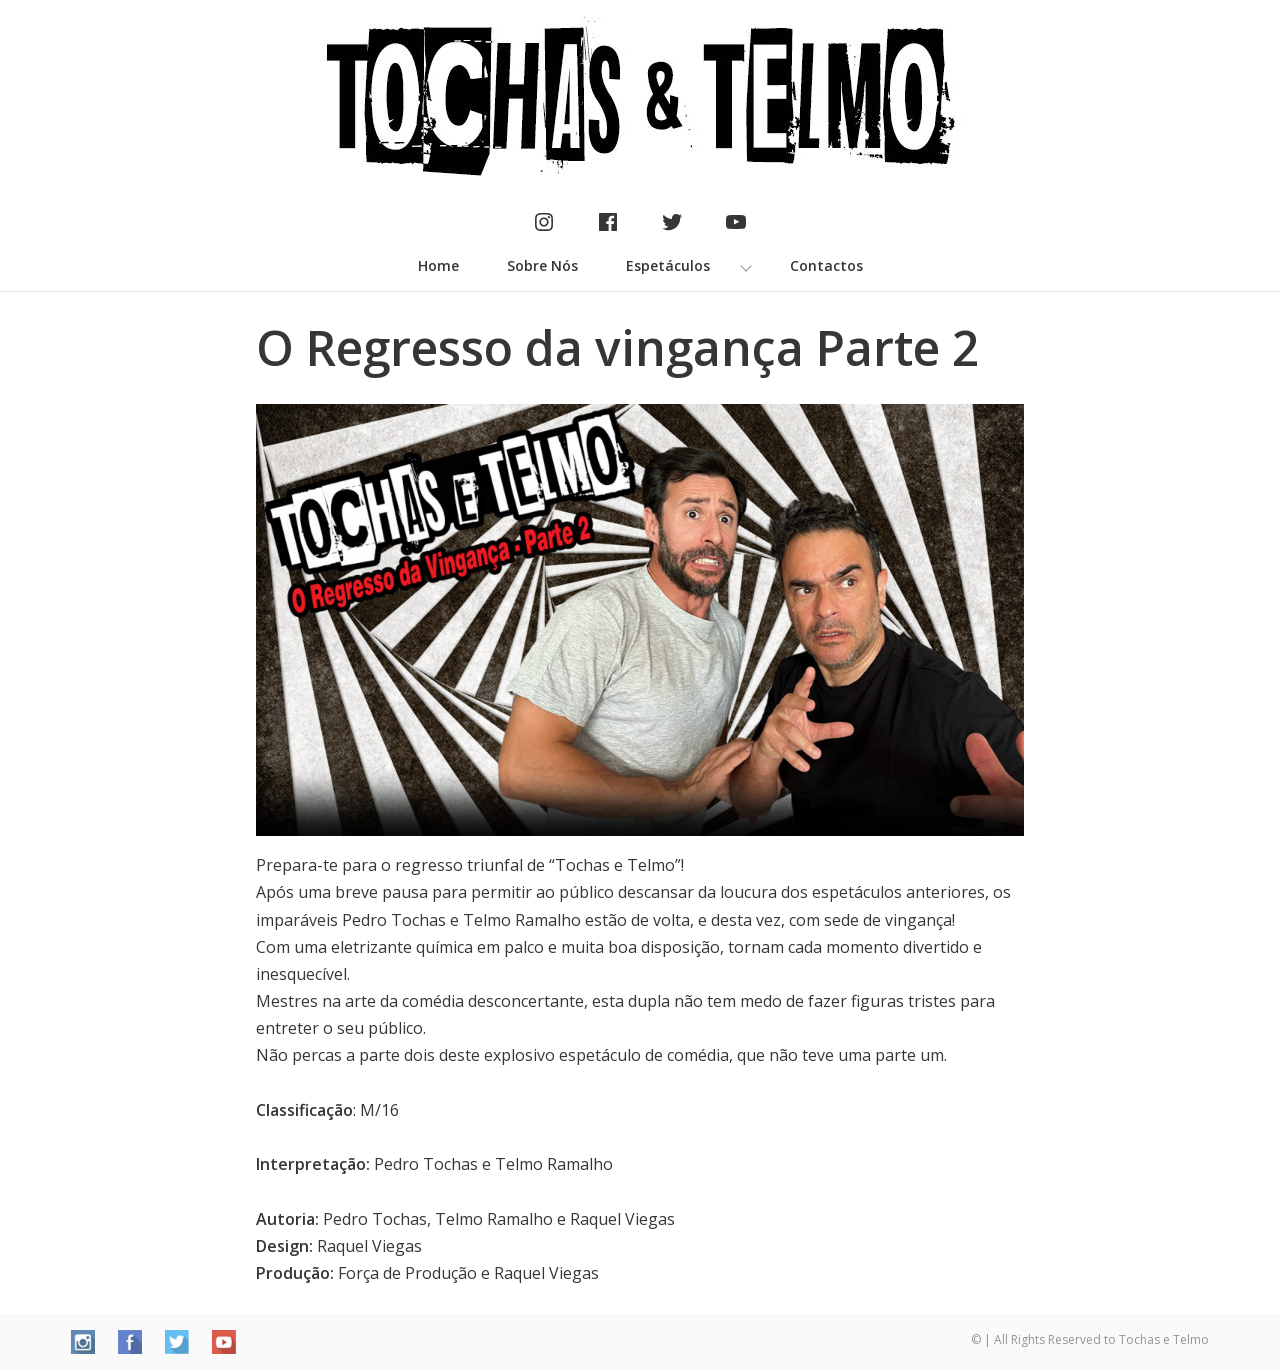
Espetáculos (668, 265)
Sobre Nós (542, 265)
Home (438, 265)
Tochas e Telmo (1164, 1339)
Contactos (826, 265)
